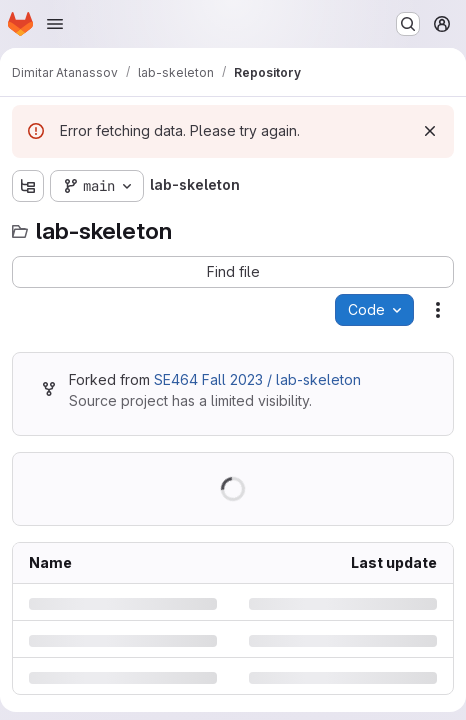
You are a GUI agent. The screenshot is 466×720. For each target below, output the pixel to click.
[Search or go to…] (408, 24)
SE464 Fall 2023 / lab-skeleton (257, 379)
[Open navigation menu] (55, 24)
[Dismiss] (430, 131)
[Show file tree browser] (28, 186)
